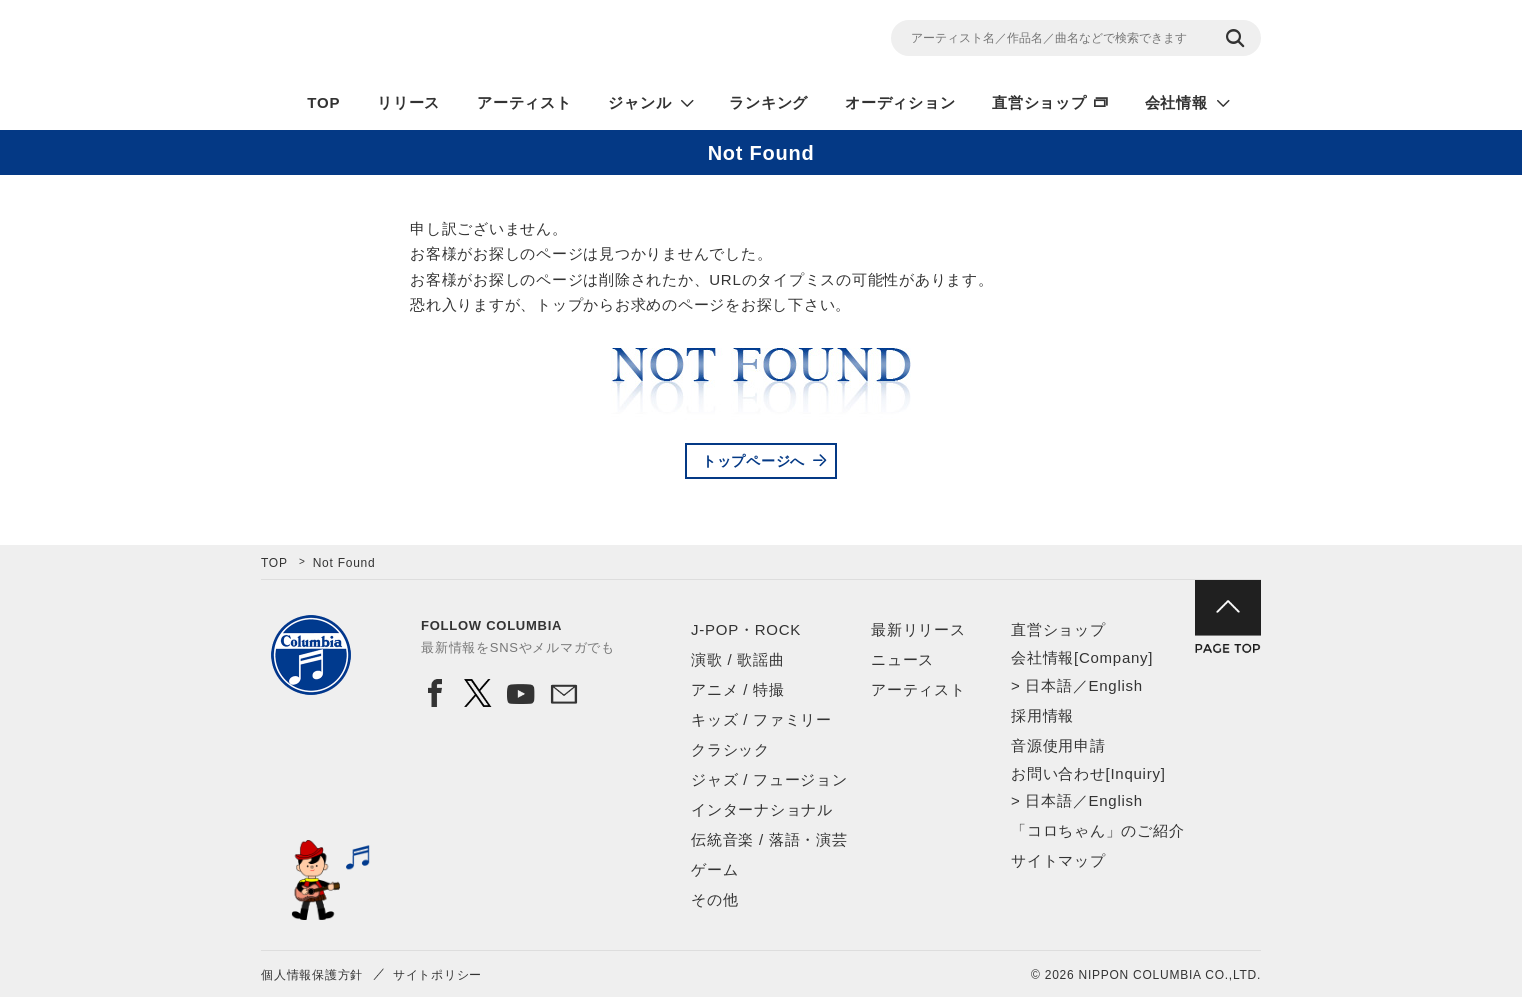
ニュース (902, 659)
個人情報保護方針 (312, 975)
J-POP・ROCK (746, 629)
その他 (714, 899)
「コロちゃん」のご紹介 (1097, 830)
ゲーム (714, 869)
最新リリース (918, 629)
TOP (323, 102)
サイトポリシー (437, 975)
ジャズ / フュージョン (769, 779)
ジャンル (639, 102)
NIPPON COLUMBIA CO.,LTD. (441, 41)
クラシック (730, 749)
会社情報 (1176, 102)
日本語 (1048, 685)
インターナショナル (762, 809)
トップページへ (753, 461)
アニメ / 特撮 (738, 689)
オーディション (900, 102)
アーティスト (524, 102)
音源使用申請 (1058, 745)
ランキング (768, 102)
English (1115, 685)
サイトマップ (1058, 860)
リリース (408, 102)
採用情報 (1042, 715)
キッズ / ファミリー (761, 719)
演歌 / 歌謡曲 (738, 659)
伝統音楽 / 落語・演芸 (769, 839)
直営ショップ (1039, 102)
